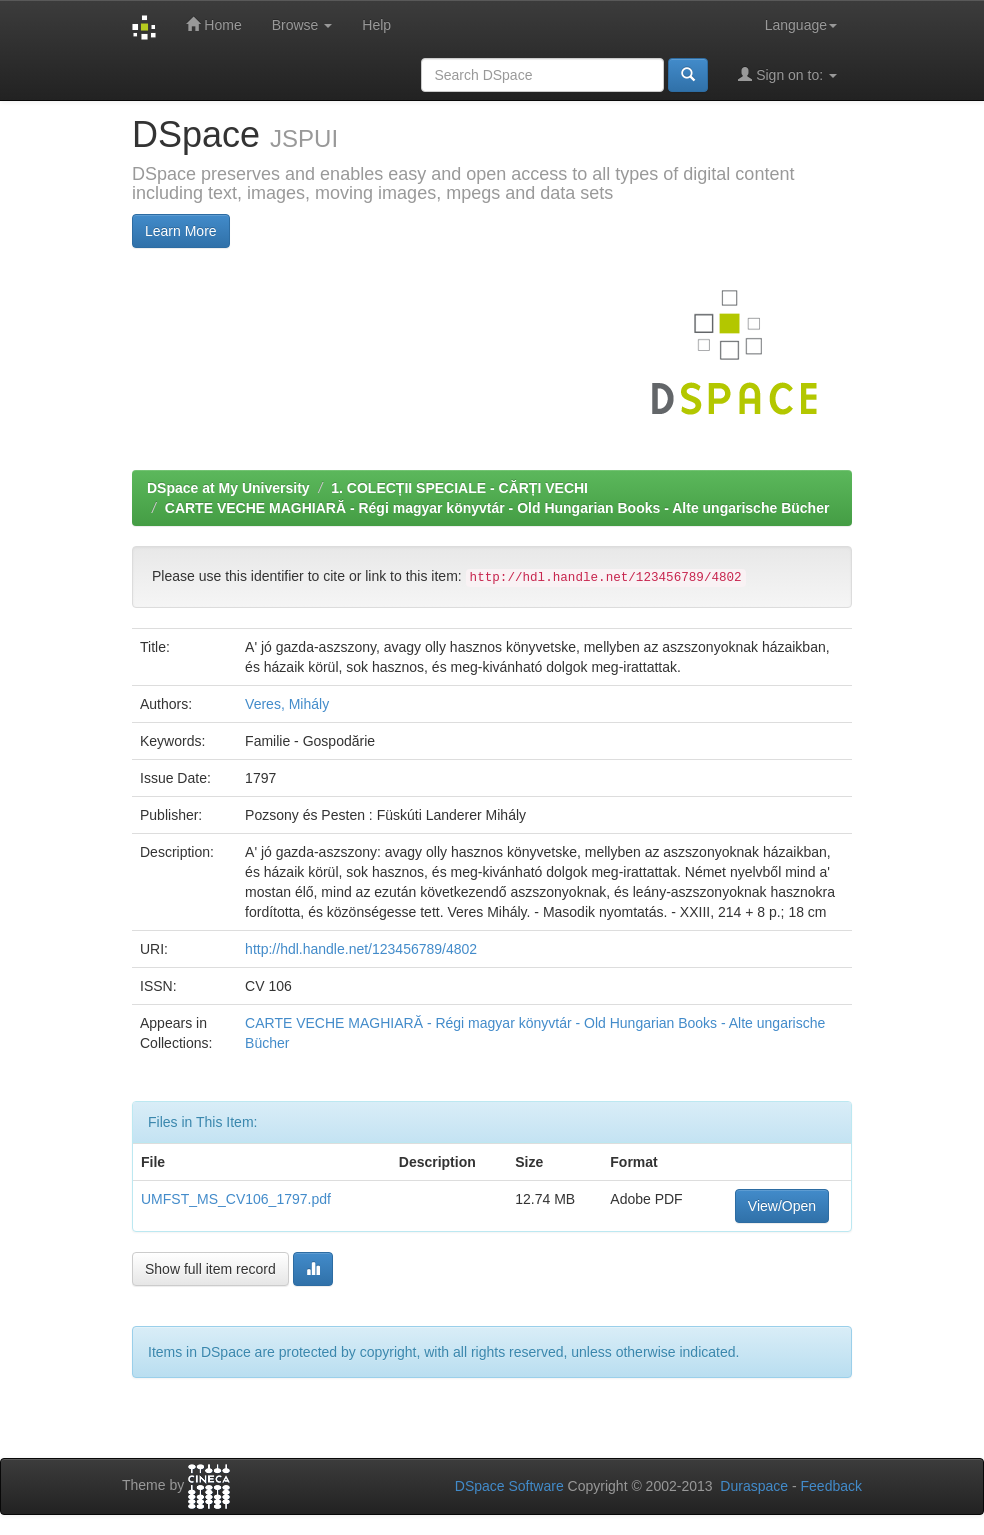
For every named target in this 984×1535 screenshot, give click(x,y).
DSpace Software (509, 1486)
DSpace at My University (228, 488)
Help (376, 25)
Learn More (181, 231)
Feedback (831, 1486)
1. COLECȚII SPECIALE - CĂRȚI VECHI (459, 488)
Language (801, 25)
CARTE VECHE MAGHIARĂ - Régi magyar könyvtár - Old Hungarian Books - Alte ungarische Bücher (497, 508)
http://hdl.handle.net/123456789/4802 (361, 949)
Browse (302, 25)
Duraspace (754, 1486)
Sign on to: (787, 74)
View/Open (782, 1206)
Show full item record (210, 1269)
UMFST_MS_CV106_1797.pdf (236, 1199)
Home (213, 24)
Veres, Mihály (287, 704)
